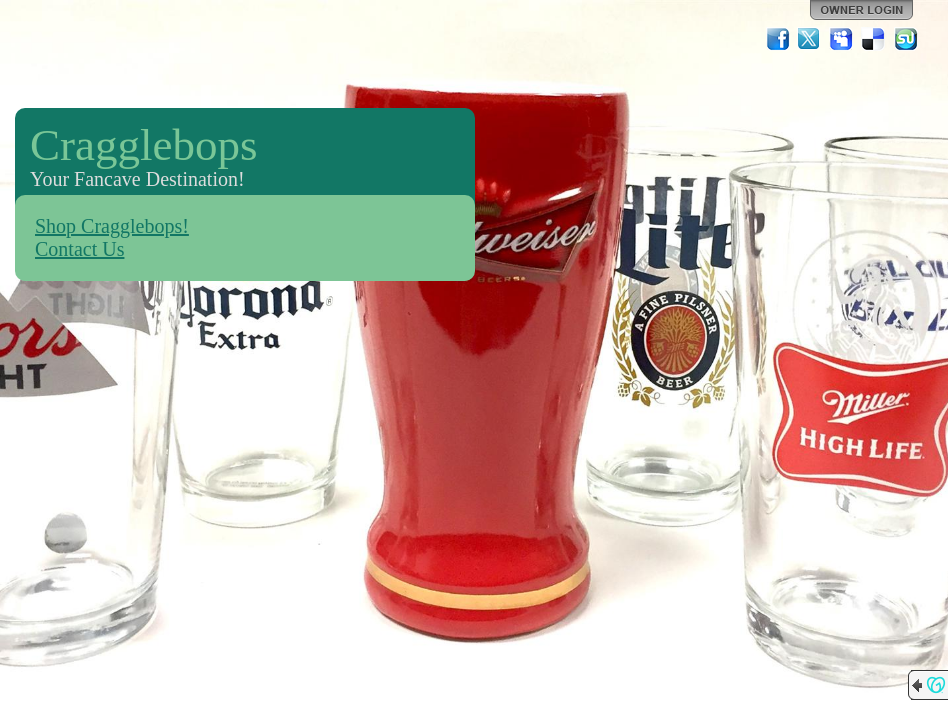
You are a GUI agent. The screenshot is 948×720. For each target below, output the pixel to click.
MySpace (842, 39)
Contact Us (79, 249)
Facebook (778, 39)
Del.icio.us (874, 39)
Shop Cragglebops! (112, 226)
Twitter (810, 39)
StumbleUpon (906, 39)
